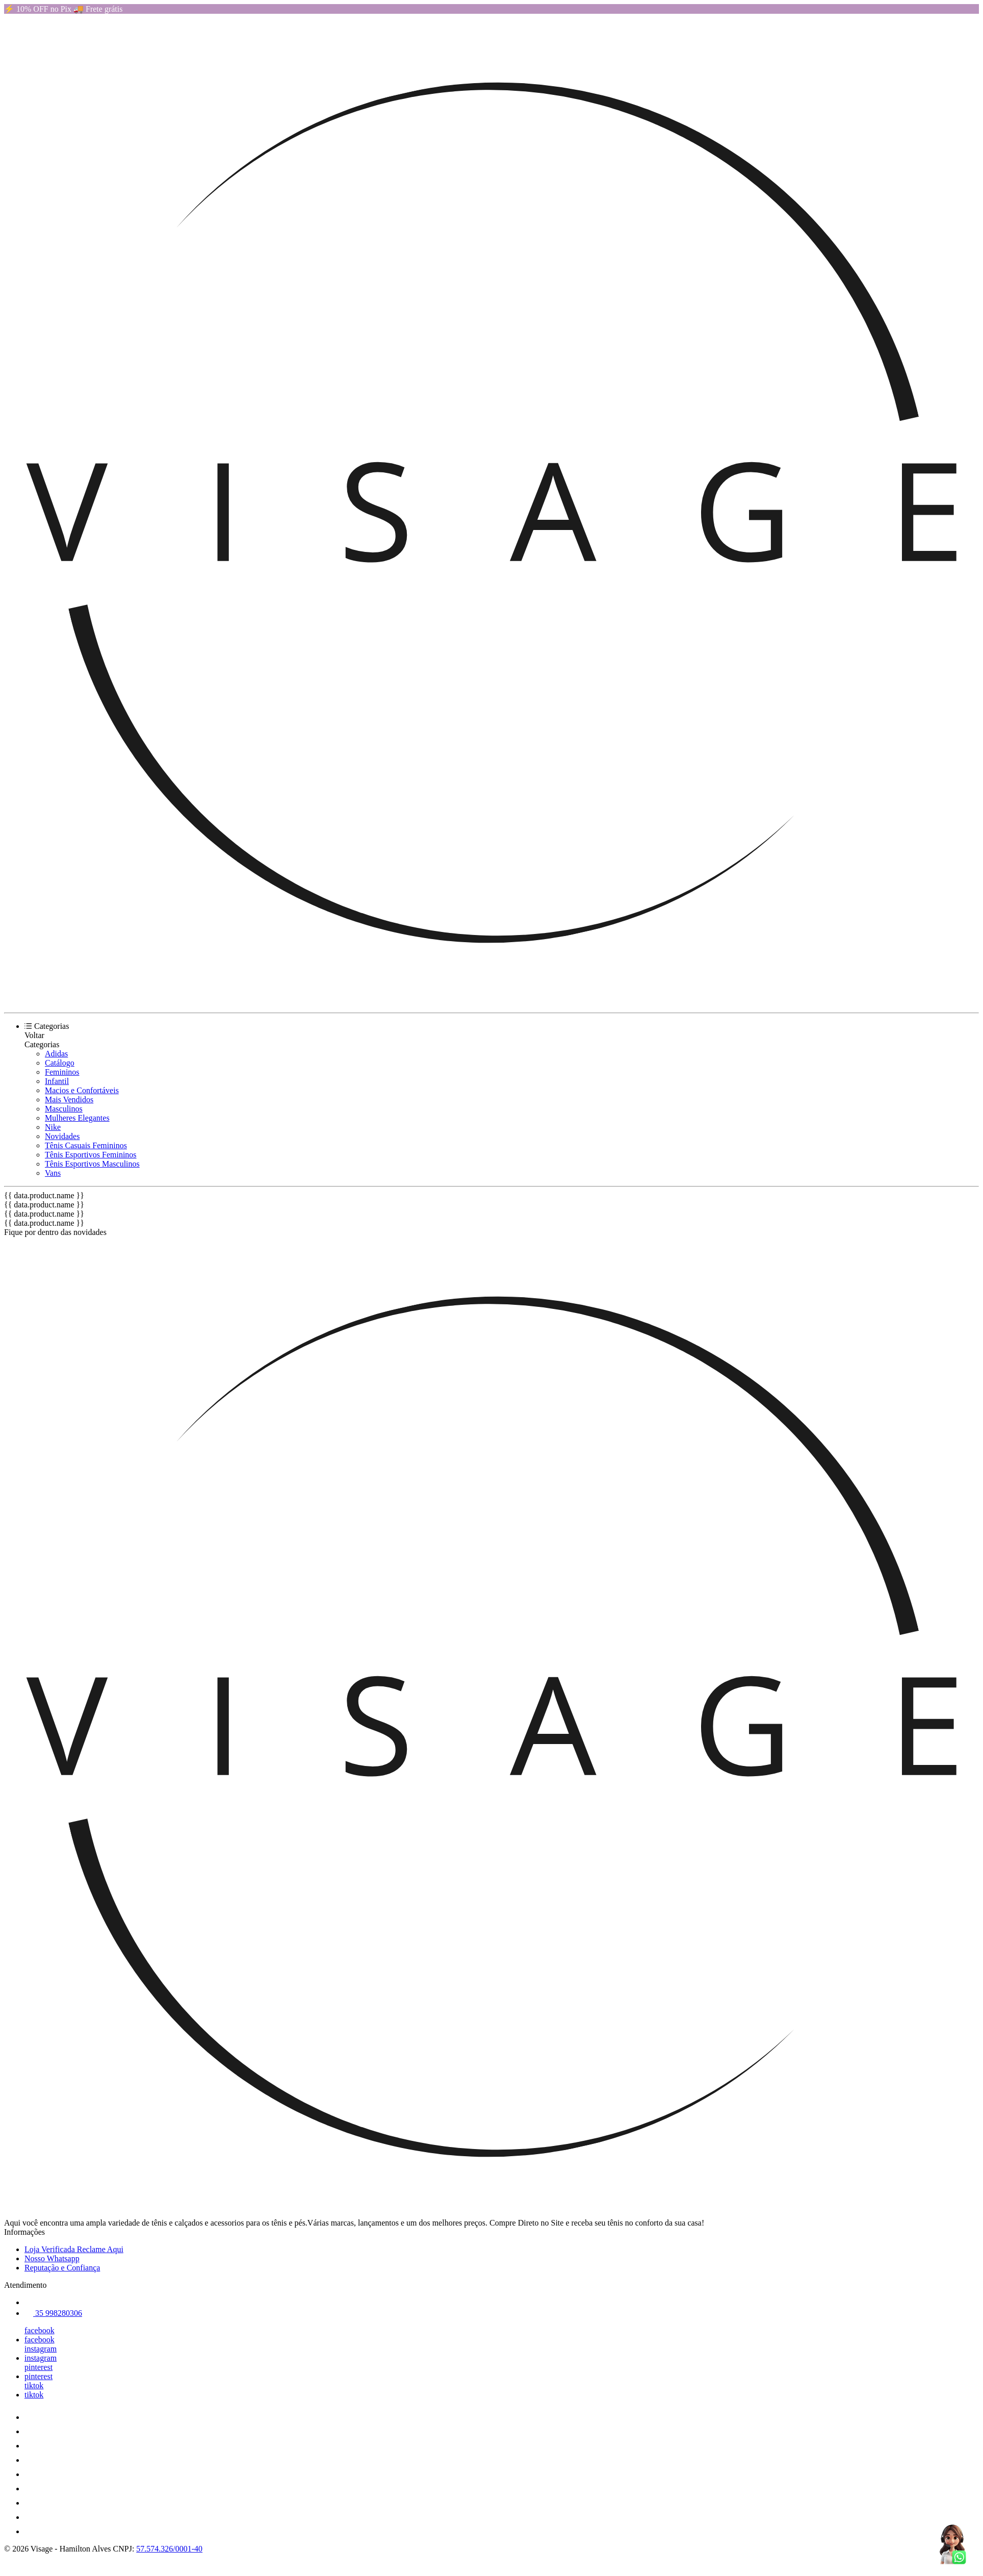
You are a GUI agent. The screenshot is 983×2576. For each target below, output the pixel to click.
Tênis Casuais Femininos (86, 1145)
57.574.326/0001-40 (169, 2548)
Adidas (56, 1053)
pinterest (38, 2367)
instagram (40, 2348)
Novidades (62, 1136)
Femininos (62, 1072)
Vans (53, 1173)
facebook (39, 2330)
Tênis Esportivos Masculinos (92, 1163)
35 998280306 (53, 2313)
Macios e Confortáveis (82, 1090)
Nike (53, 1127)
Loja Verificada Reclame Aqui (73, 2249)
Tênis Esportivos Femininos (91, 1154)
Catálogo (59, 1062)
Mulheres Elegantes (77, 1118)
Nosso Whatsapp (52, 2258)
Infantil (57, 1081)
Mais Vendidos (69, 1099)
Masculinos (64, 1108)
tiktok (33, 2385)
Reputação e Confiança (62, 2267)
